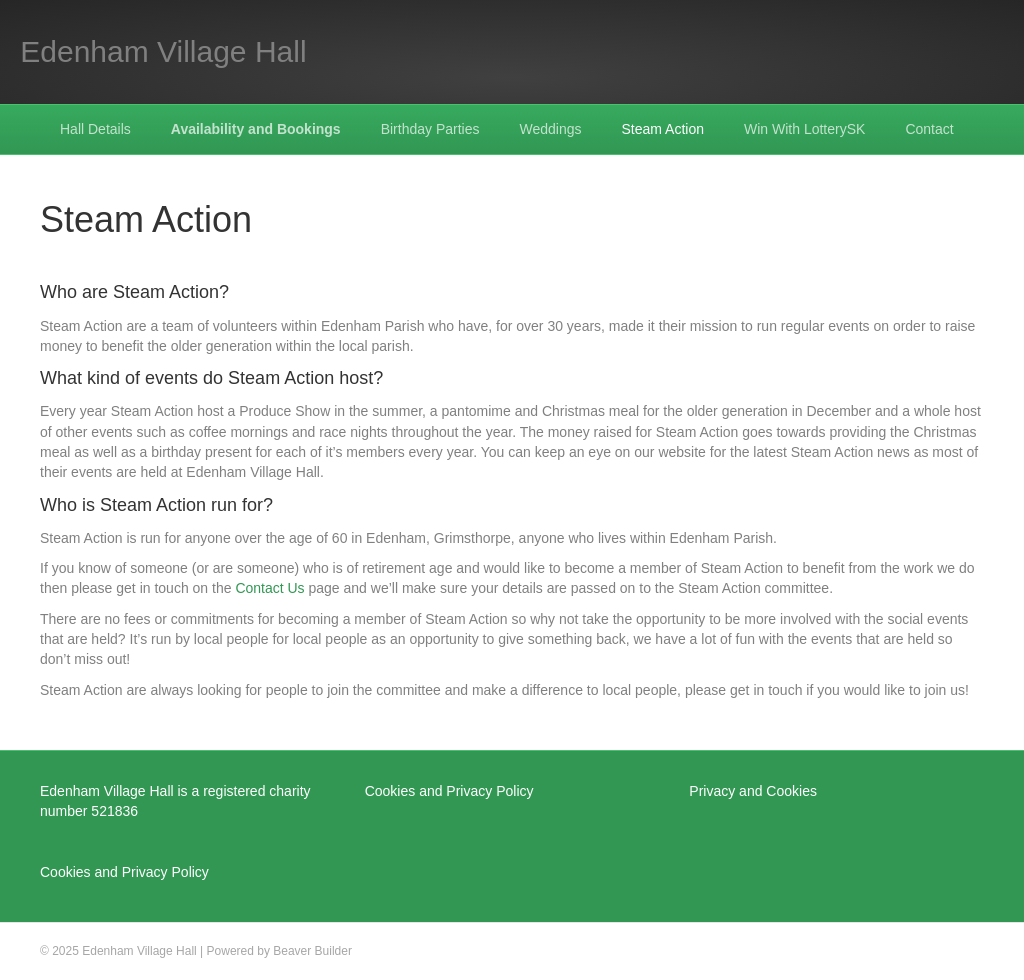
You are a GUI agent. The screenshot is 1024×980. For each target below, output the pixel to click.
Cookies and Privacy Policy (124, 872)
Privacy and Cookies (753, 791)
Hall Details (95, 129)
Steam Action (663, 129)
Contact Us (269, 588)
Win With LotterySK (804, 129)
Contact (929, 129)
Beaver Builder (312, 951)
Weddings (551, 129)
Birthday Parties (430, 129)
